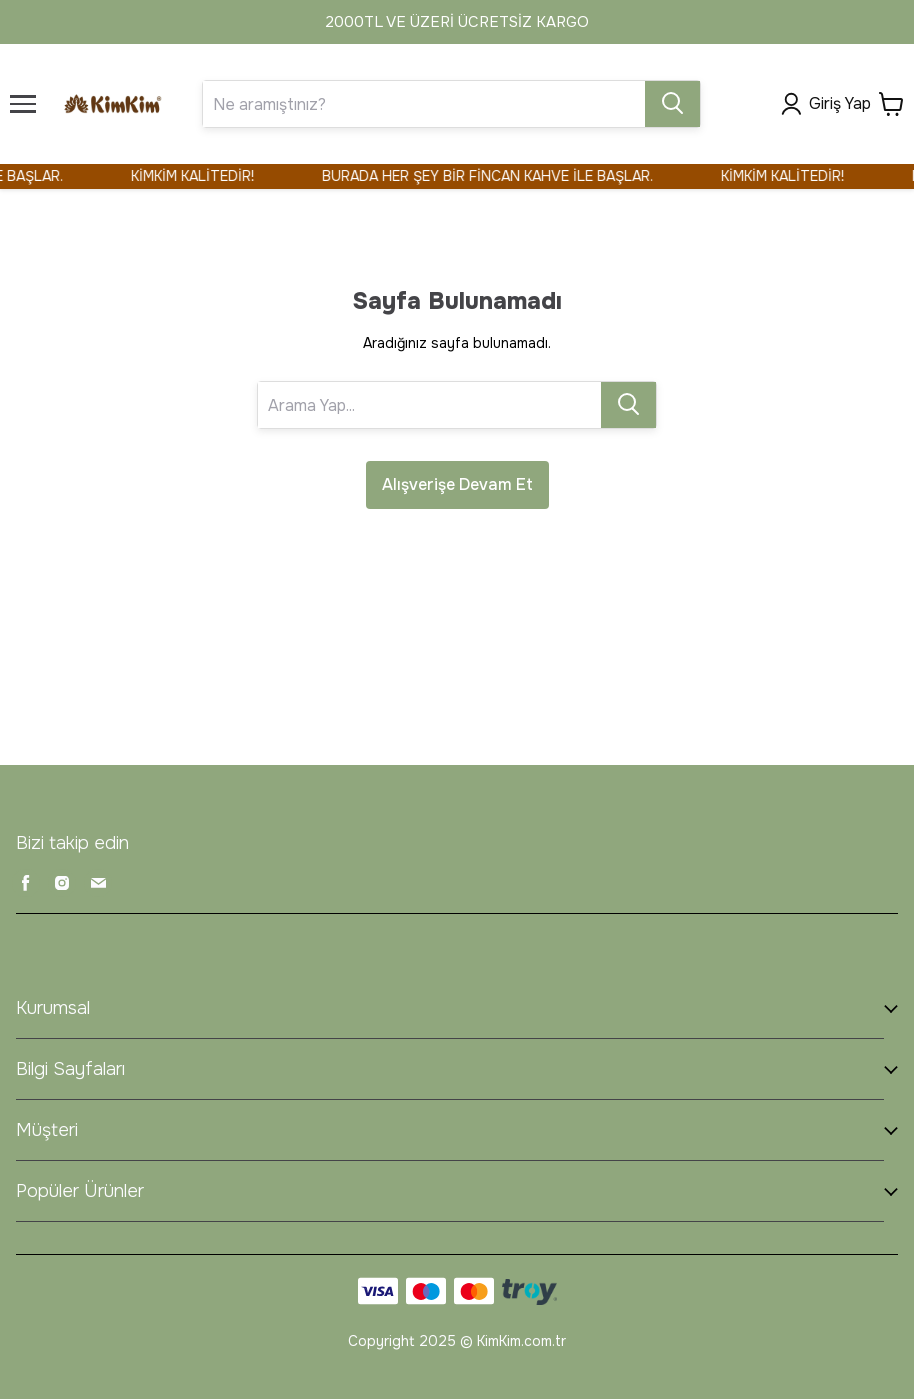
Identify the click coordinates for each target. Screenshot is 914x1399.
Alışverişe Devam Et (457, 484)
